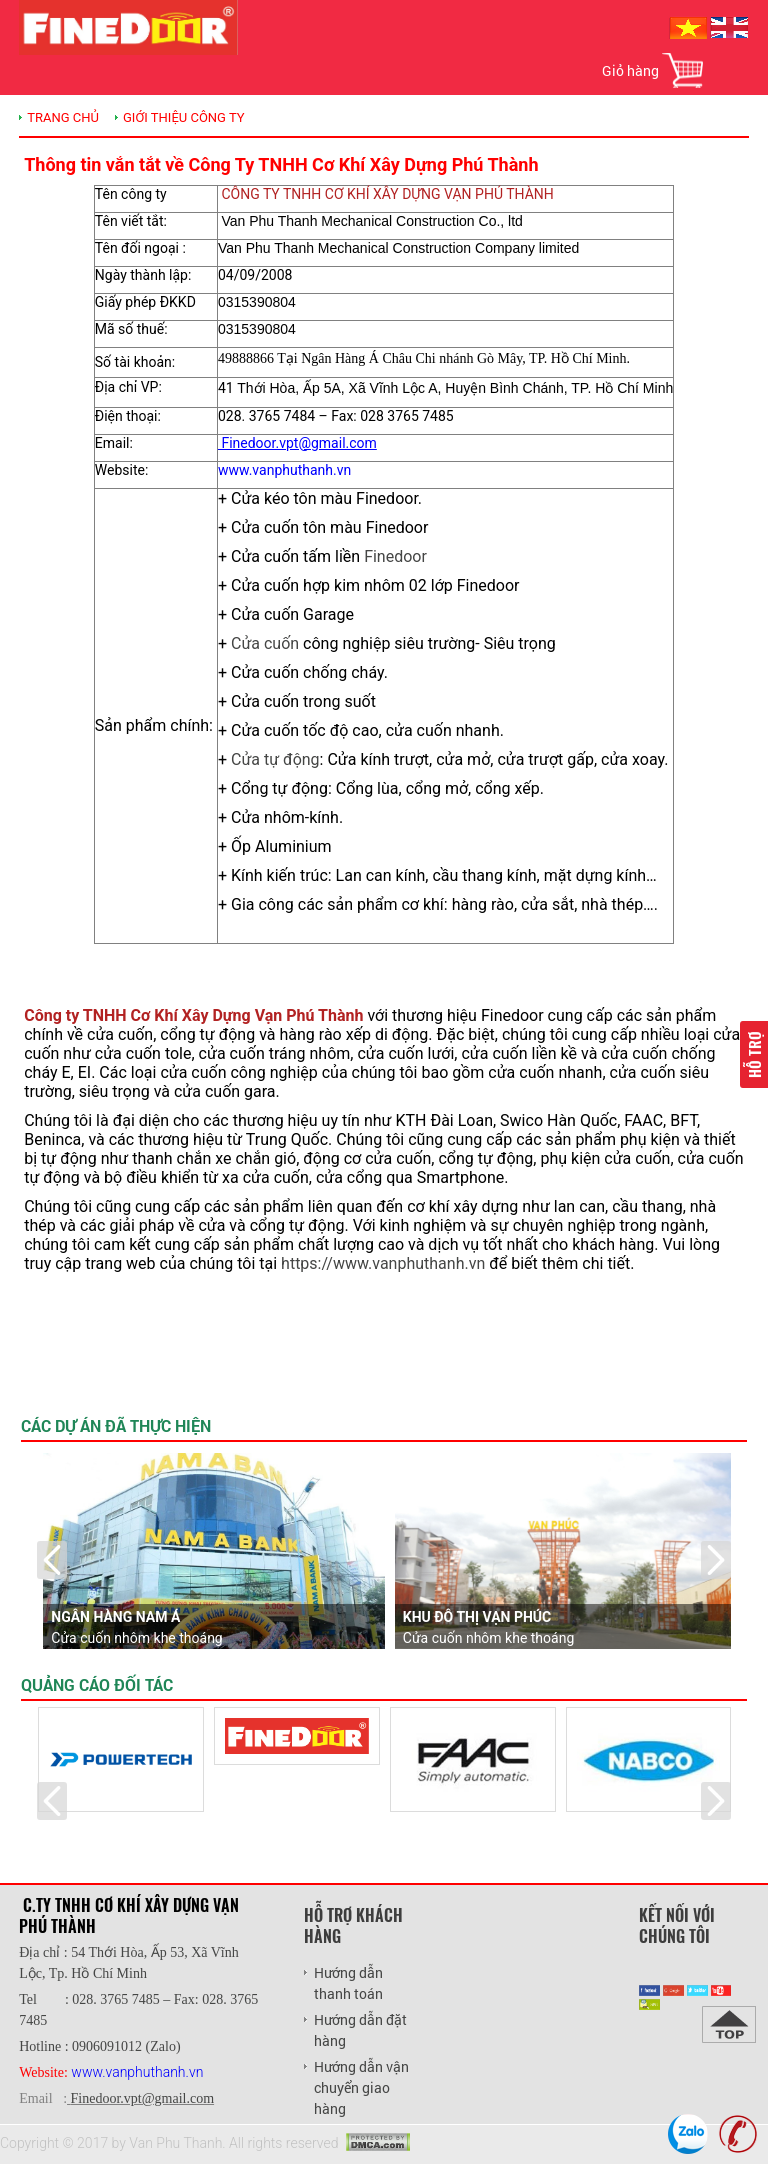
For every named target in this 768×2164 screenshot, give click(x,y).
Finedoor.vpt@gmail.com (143, 2098)
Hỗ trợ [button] (754, 1054)
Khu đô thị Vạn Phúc (477, 1617)
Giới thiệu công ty (184, 117)
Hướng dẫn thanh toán (348, 1983)
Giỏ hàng (630, 70)
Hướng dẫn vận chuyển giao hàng (361, 2087)
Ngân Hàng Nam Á (115, 1617)
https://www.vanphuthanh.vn (383, 1263)
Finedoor (395, 556)
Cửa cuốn (265, 643)
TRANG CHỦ (63, 117)
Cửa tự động (275, 759)
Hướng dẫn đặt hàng (360, 2030)
